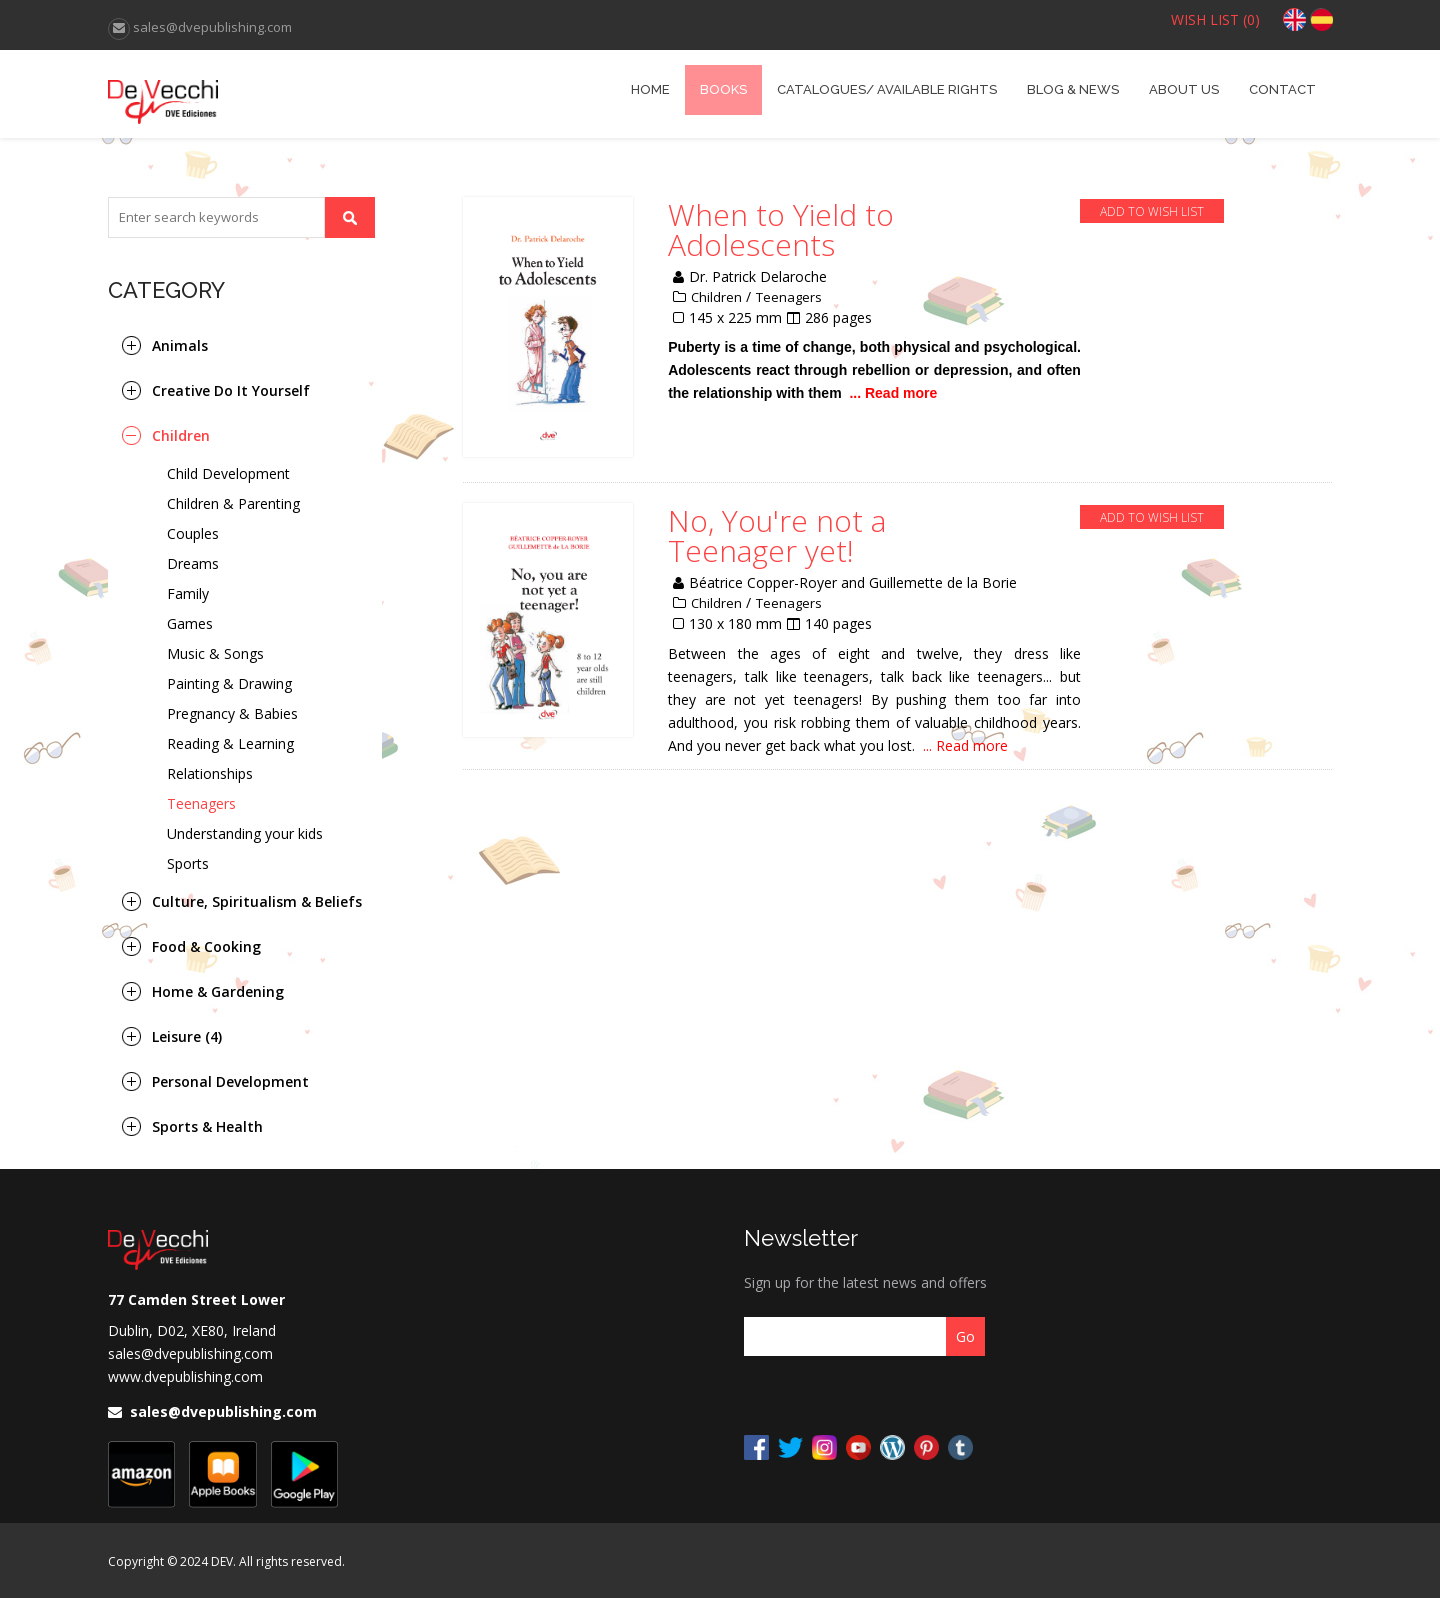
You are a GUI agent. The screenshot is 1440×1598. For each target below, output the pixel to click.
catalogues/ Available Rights (887, 89)
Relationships (210, 773)
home (650, 89)
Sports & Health (207, 1126)
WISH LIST (1215, 19)
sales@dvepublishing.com (190, 1353)
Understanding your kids (245, 833)
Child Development (228, 473)
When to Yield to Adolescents (781, 230)
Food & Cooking (206, 946)
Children (181, 435)
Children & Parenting (233, 503)
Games (190, 623)
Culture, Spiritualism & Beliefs (257, 901)
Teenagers (201, 803)
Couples (193, 533)
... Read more (894, 393)
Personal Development (230, 1081)
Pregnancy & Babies (232, 713)
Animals (180, 345)
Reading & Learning (230, 743)
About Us (1184, 89)
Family (188, 593)
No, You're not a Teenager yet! (777, 536)
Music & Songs (215, 653)
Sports (188, 863)
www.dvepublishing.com (185, 1376)
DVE (261, 94)
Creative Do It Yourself (231, 390)
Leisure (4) (187, 1036)
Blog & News (1073, 89)
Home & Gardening (218, 991)
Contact (1282, 89)
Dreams (193, 563)
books (723, 89)
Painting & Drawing (229, 683)
